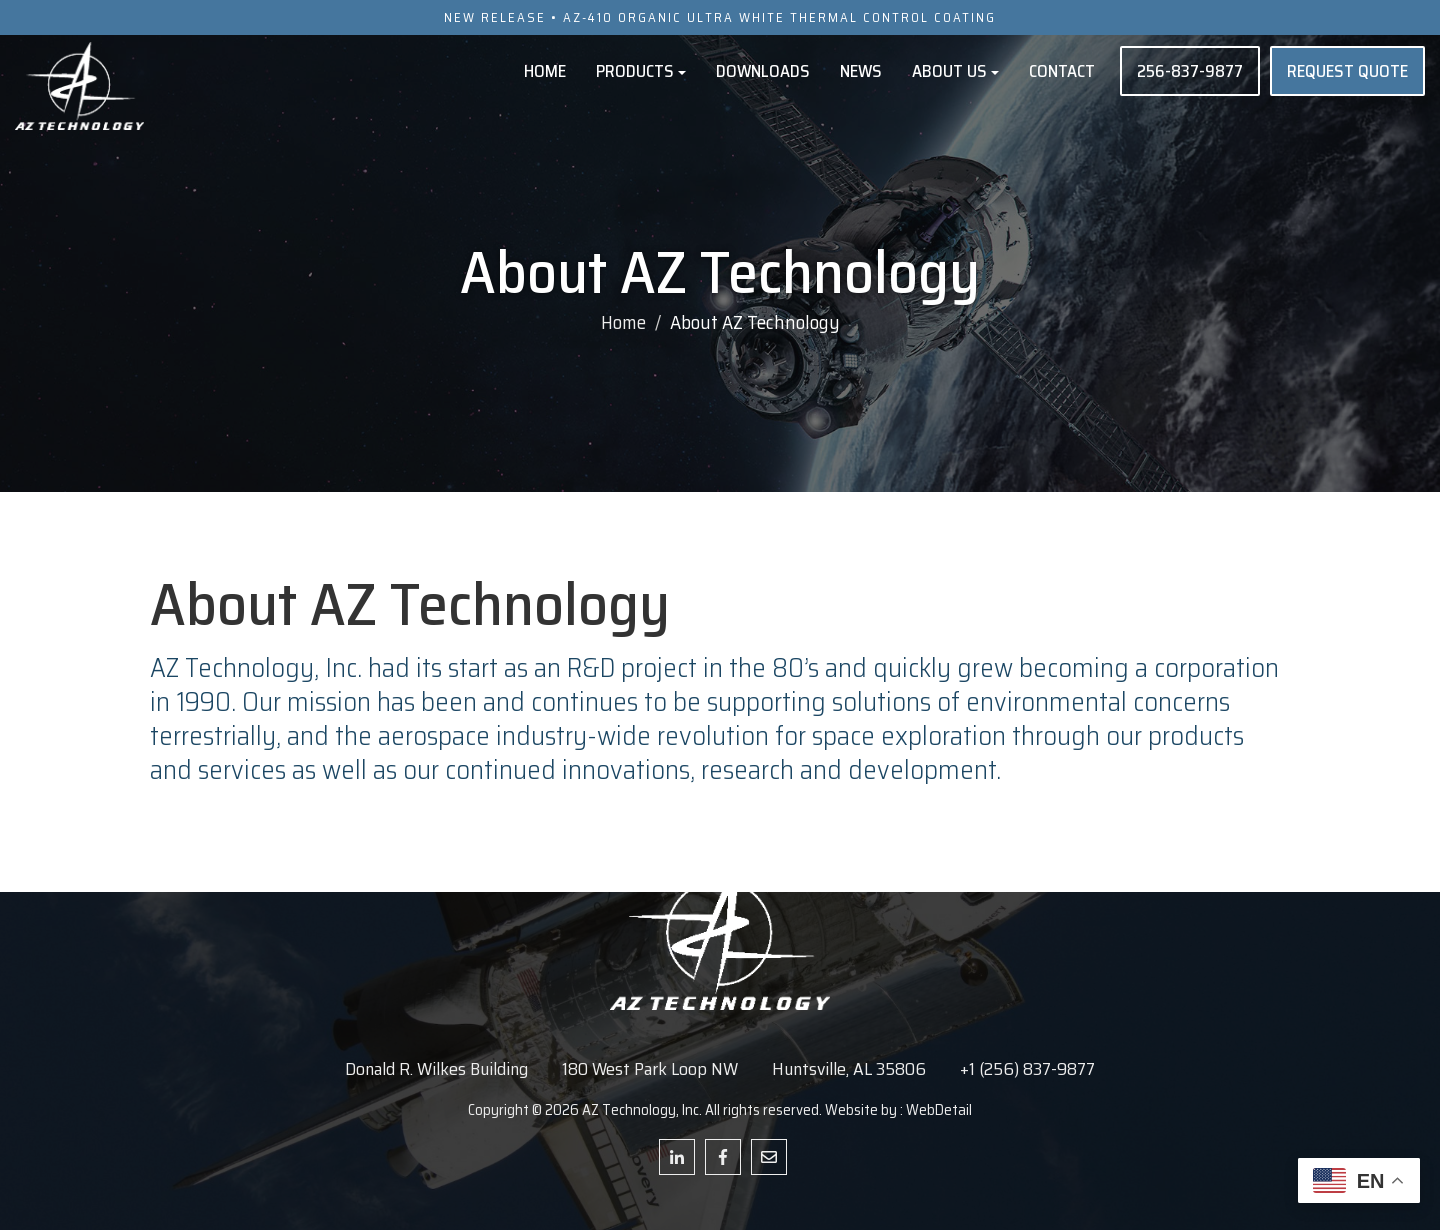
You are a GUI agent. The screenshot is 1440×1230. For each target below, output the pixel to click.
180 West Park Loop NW (650, 1069)
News (861, 71)
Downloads (763, 71)
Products (641, 71)
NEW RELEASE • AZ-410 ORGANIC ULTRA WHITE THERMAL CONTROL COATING (720, 17)
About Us (955, 71)
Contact (1062, 71)
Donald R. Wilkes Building (436, 1069)
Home (545, 71)
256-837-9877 (1190, 71)
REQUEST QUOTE (1347, 71)
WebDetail (939, 1110)
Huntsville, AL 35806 (849, 1069)
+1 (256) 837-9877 (1027, 1069)
